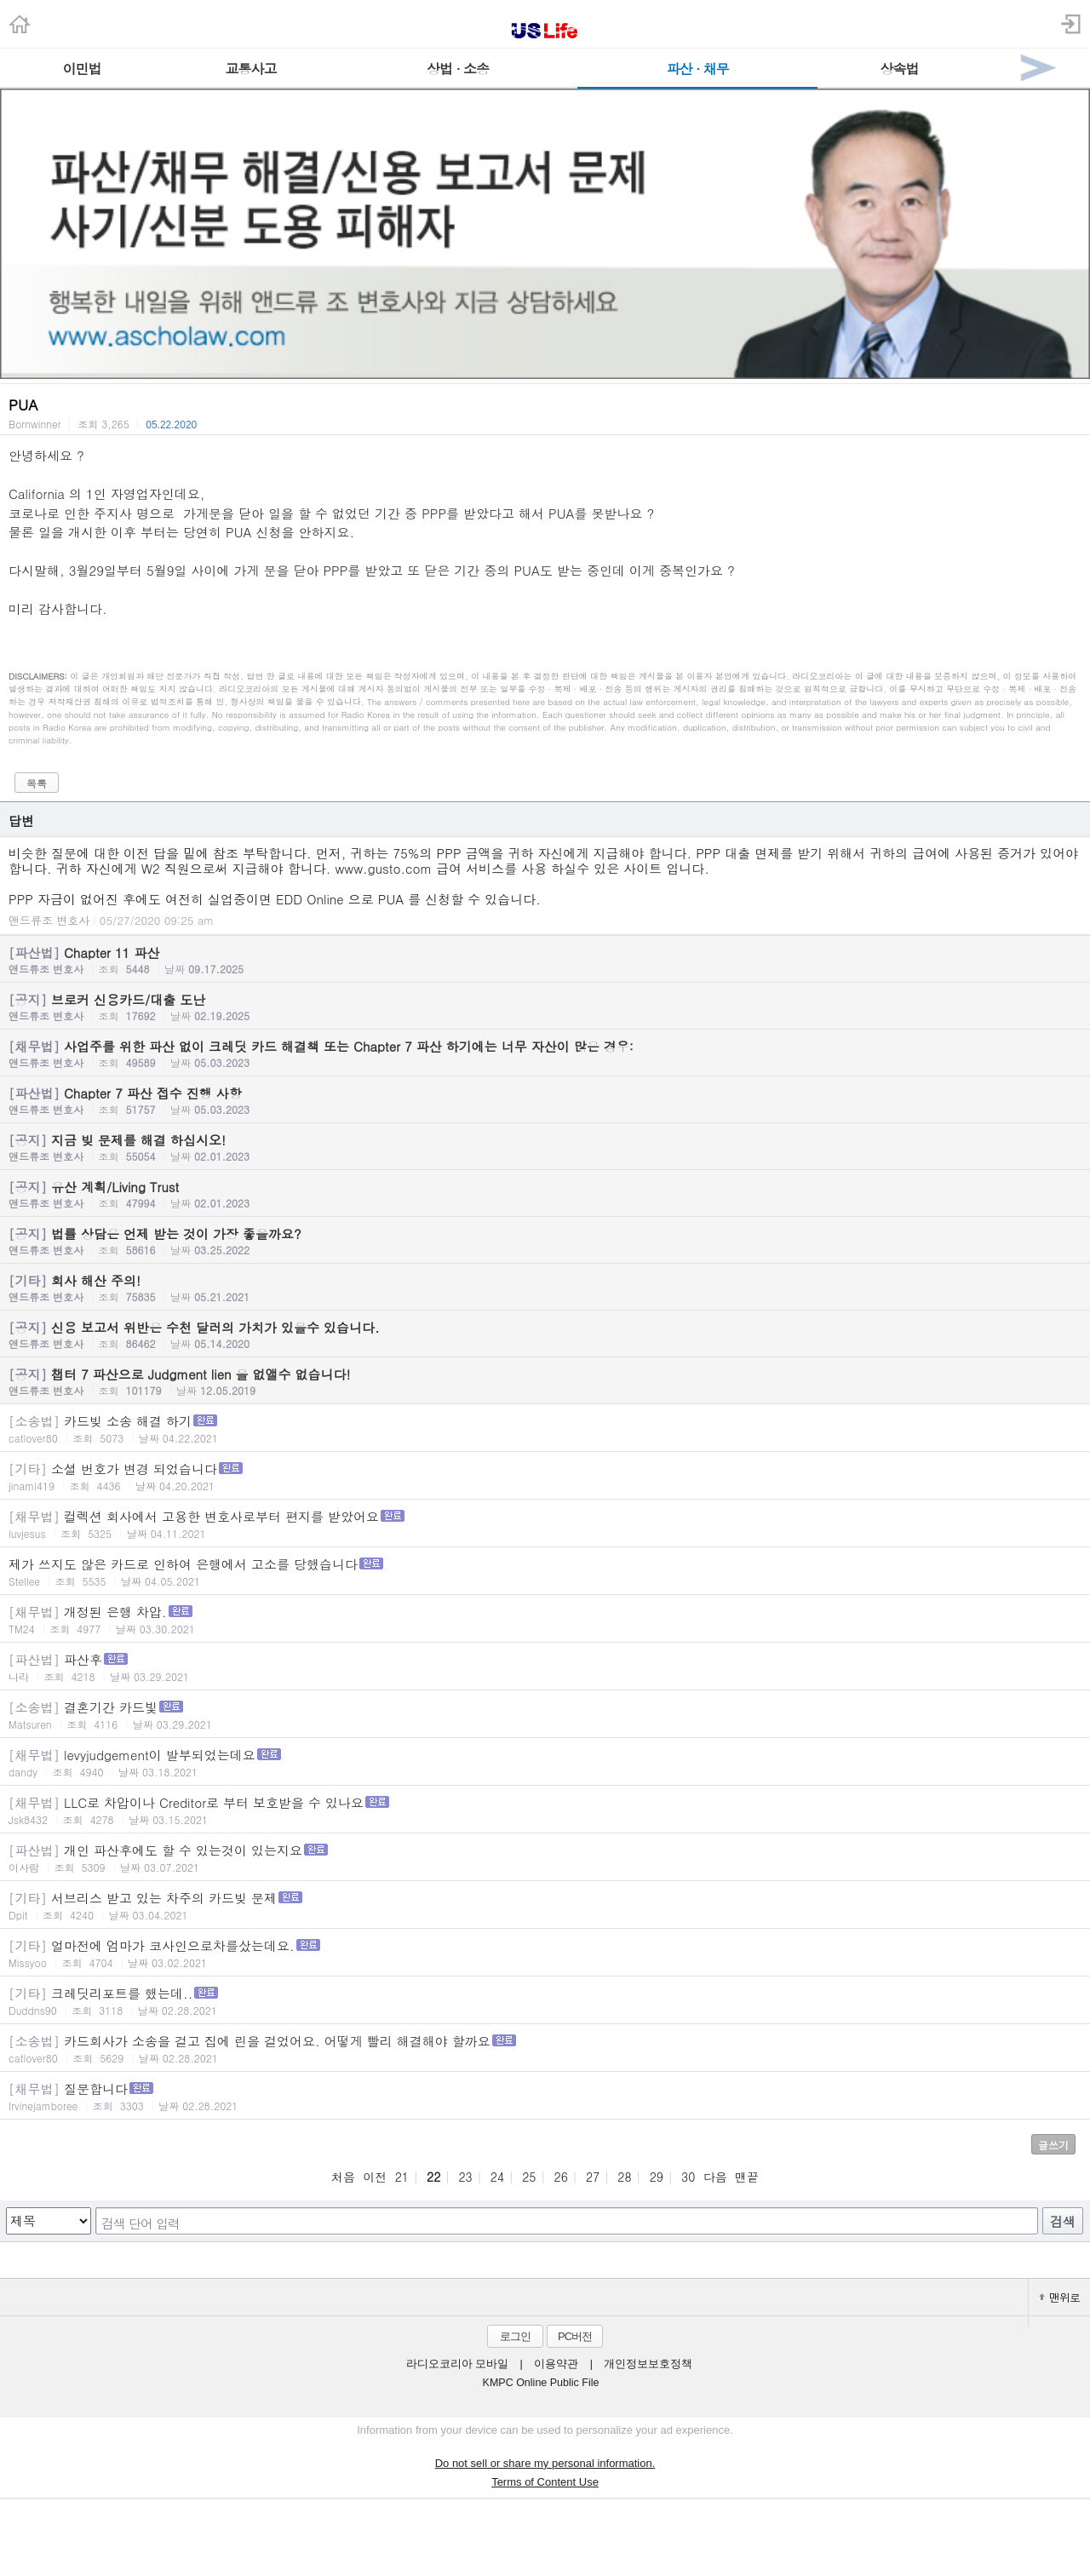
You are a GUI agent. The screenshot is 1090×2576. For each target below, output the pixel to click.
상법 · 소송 (458, 68)
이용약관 (556, 2364)
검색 (1063, 2221)
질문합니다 (545, 2096)
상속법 (899, 68)
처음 (343, 2176)
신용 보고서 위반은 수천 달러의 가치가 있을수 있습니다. (545, 1334)
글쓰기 (1053, 2144)
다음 (715, 2176)
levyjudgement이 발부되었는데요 (545, 1762)
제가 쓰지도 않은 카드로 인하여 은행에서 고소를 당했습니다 (545, 1571)
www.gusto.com (383, 868)
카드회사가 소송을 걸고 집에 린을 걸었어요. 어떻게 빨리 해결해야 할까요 (545, 2048)
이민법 (82, 68)
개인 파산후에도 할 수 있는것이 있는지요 (545, 1857)
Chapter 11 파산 (545, 960)
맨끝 (747, 2176)
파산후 (545, 1667)
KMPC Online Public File (541, 2383)
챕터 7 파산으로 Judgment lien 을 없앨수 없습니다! (545, 1381)
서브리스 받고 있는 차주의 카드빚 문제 (545, 1905)
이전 (375, 2176)
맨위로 (1059, 2297)
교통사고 (250, 68)
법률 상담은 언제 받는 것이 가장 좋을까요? (545, 1241)
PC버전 (575, 2336)
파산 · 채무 (698, 68)
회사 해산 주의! (545, 1287)
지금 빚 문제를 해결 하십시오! (545, 1147)
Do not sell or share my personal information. (545, 2463)
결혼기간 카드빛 (545, 1714)
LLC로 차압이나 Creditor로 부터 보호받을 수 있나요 (545, 1810)
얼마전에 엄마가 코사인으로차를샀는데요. (545, 1953)
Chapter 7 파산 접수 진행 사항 (545, 1100)
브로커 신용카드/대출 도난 (545, 1006)
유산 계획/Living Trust (545, 1194)
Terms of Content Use (545, 2482)
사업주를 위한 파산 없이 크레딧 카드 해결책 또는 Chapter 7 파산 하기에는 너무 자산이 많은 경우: (545, 1053)
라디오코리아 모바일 (457, 2364)
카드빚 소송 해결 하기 (545, 1428)
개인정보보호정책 (648, 2364)
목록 (36, 783)
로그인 (515, 2336)
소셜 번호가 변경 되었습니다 (545, 1476)
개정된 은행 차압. (545, 1619)
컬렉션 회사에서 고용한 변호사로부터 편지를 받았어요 (545, 1523)
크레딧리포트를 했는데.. (545, 2000)
